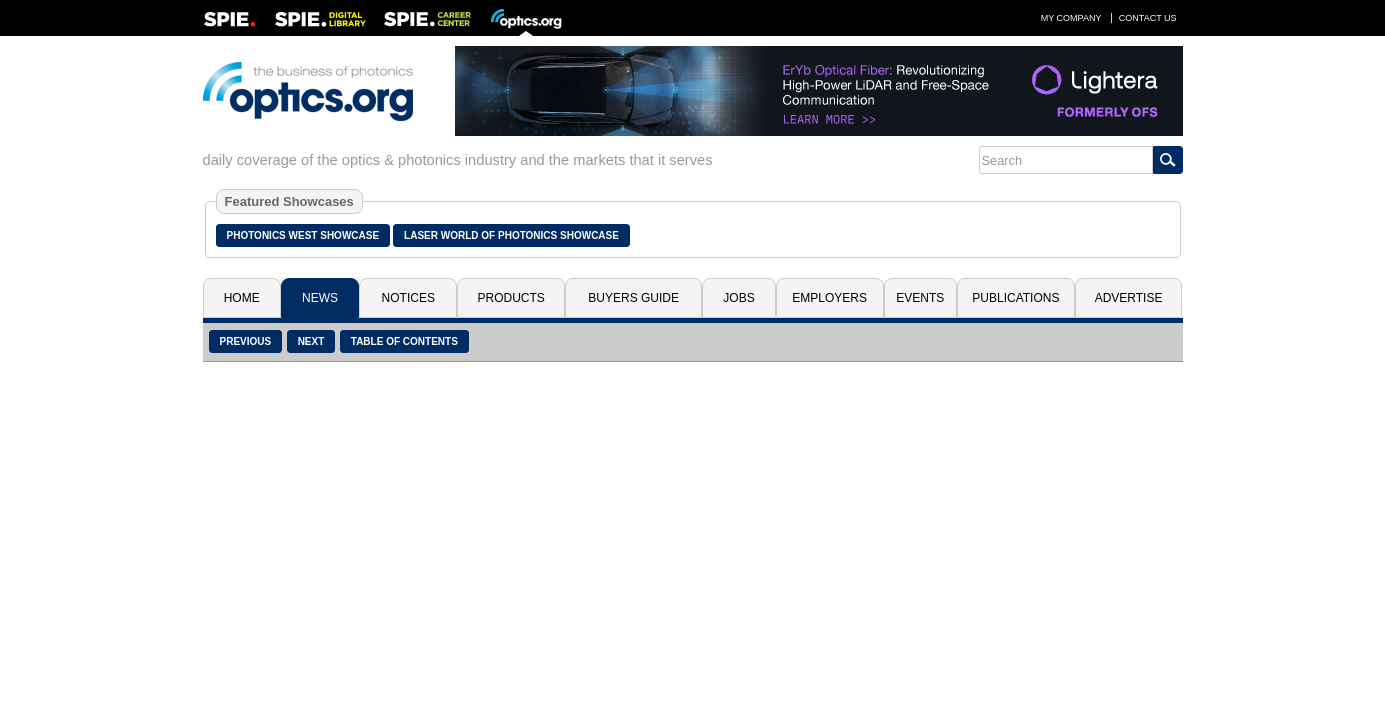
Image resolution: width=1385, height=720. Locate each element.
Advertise (1129, 298)
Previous (246, 341)
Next (311, 341)
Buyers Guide (633, 298)
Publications (1015, 298)
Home (242, 298)
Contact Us (1148, 18)
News (320, 298)
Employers (829, 298)
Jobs (738, 298)
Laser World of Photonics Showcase (511, 235)
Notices (408, 298)
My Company (1071, 18)
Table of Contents (404, 341)
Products (511, 298)
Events (920, 298)
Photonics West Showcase (303, 235)
